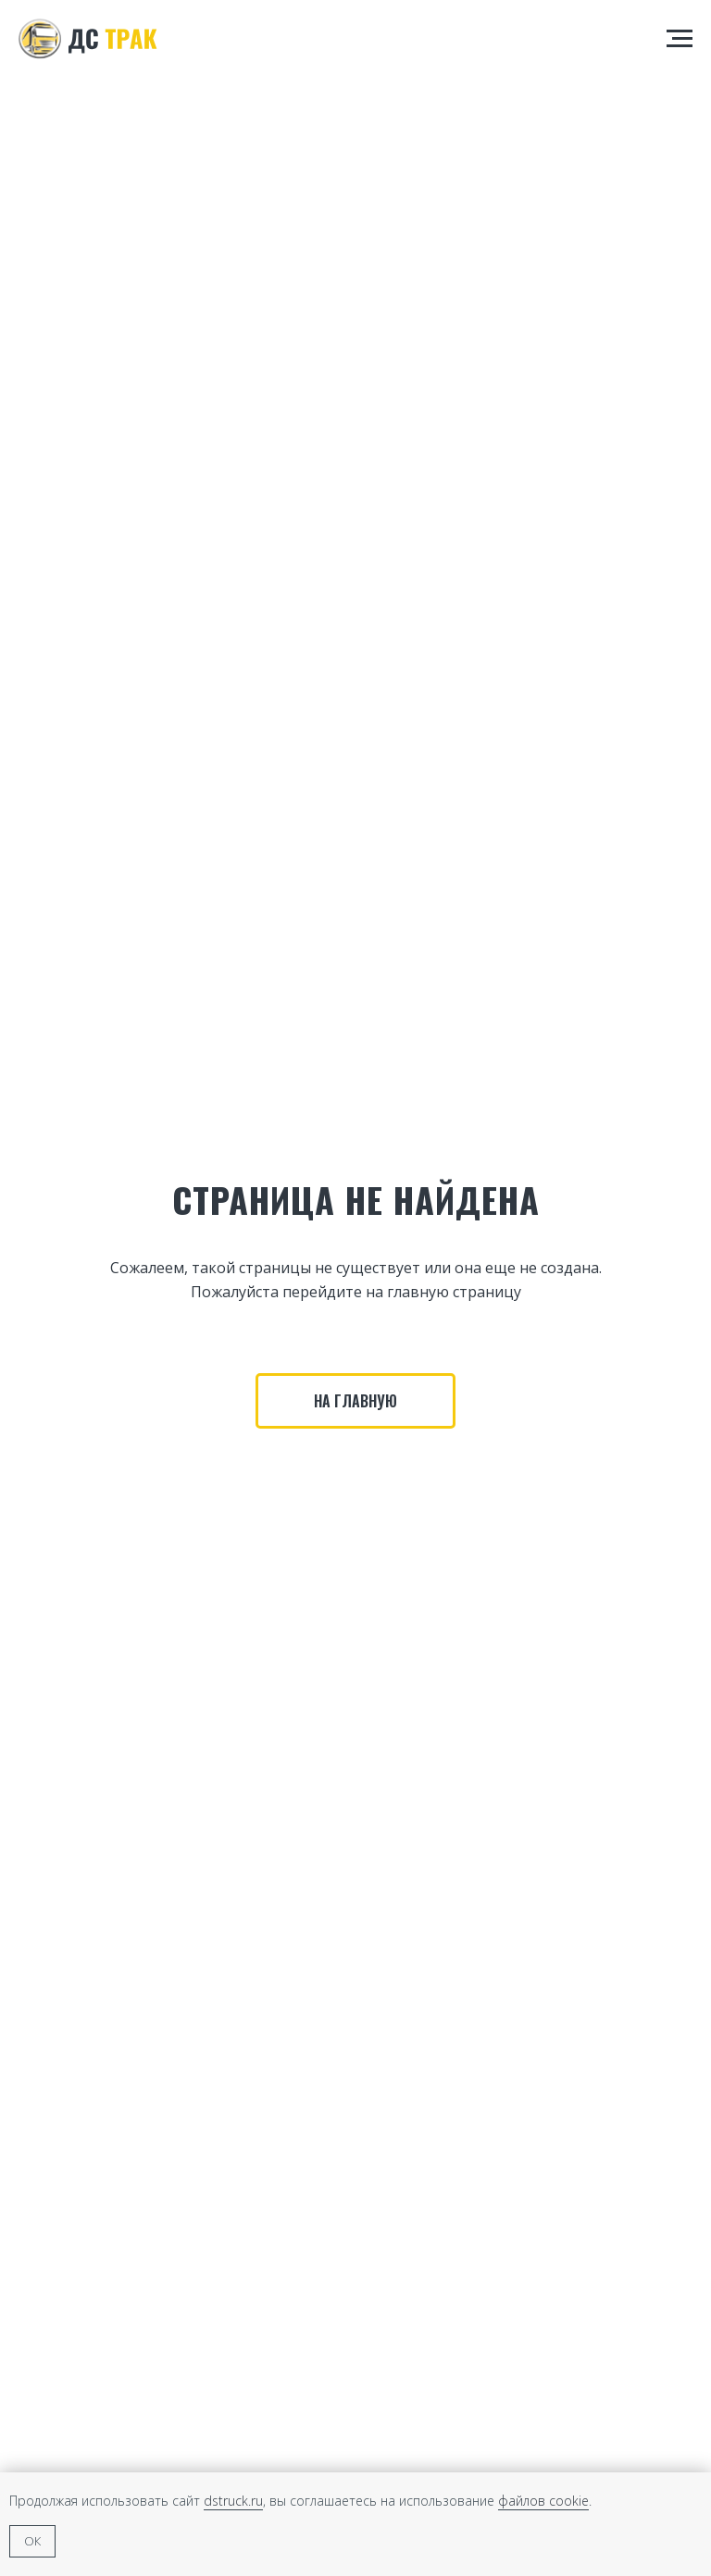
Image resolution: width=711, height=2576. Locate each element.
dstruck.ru (233, 2500)
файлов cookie (543, 2500)
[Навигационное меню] (679, 39)
